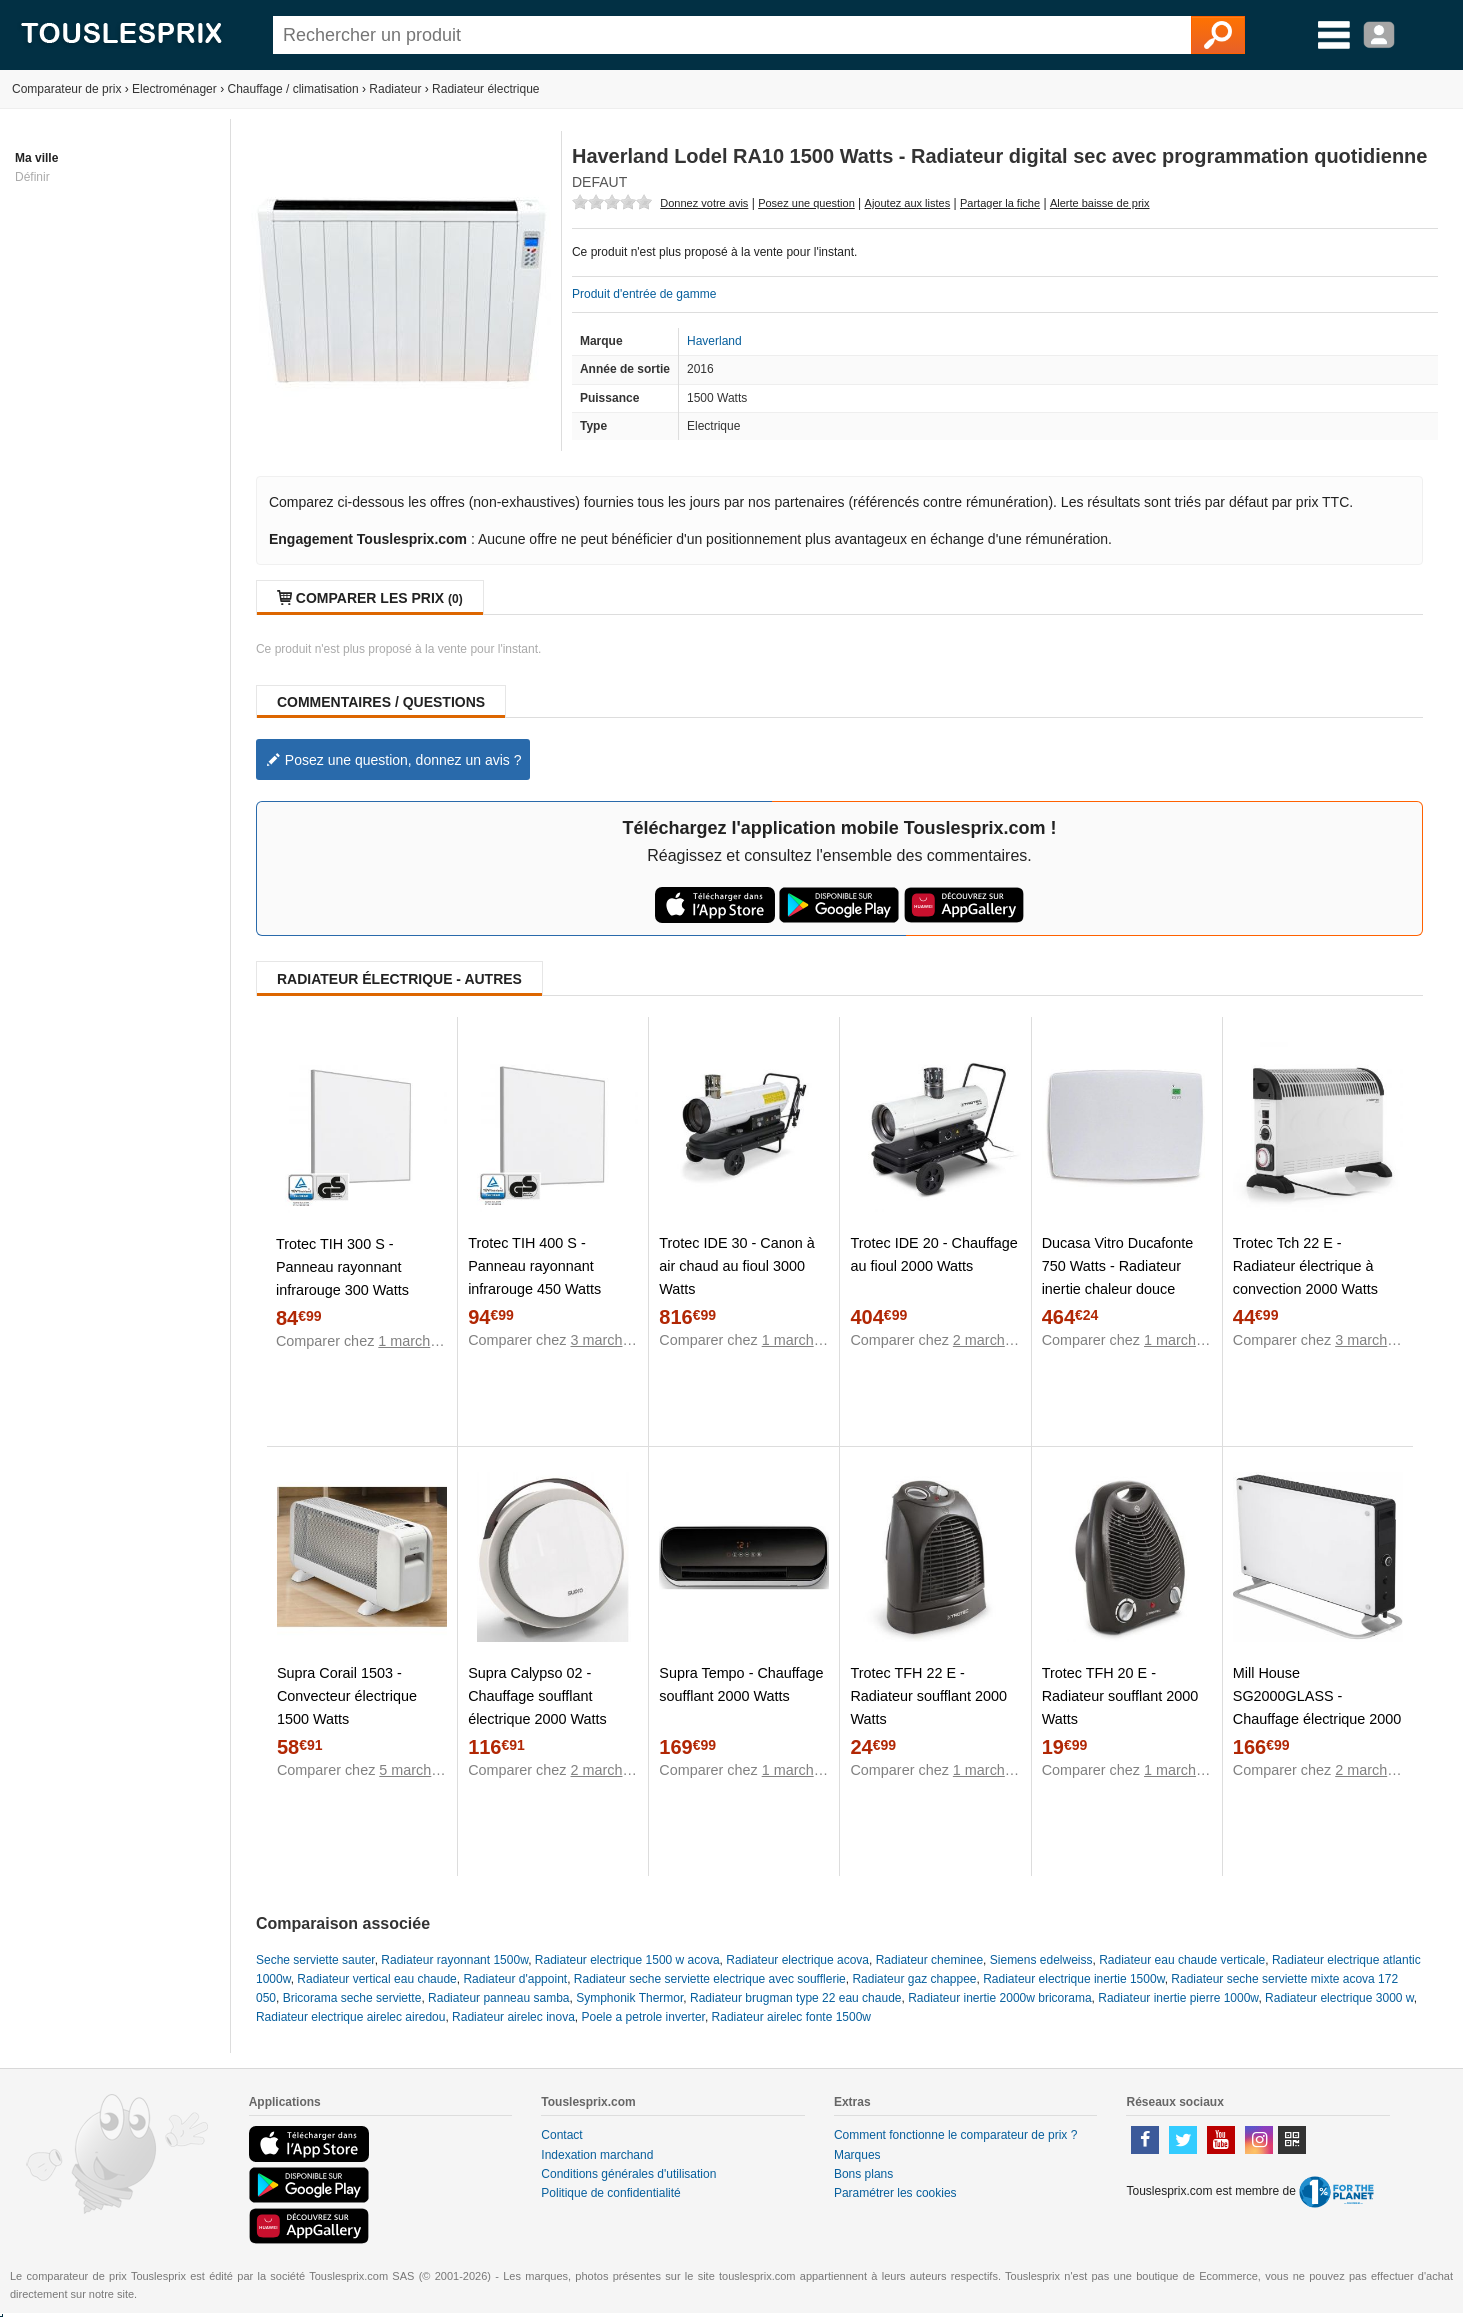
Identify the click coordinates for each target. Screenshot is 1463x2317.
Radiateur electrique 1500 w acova (627, 1960)
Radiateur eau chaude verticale (1182, 1960)
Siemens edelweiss (1041, 1960)
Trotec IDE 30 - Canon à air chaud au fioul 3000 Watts (736, 1266)
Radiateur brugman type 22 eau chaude (795, 1998)
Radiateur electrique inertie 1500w (1073, 1979)
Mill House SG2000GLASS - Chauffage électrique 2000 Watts (1317, 1707)
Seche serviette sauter (315, 1960)
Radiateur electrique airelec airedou (350, 2017)
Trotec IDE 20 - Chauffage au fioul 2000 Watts (933, 1254)
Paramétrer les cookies (895, 2193)
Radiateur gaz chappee (914, 1979)
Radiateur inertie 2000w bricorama (999, 1998)
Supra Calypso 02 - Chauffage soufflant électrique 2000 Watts (537, 1696)
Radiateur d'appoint (515, 1979)
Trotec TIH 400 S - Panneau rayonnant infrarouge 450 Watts (534, 1266)
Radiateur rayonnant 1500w (454, 1960)
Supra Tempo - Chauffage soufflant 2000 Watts (741, 1684)
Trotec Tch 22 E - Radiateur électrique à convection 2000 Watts (1305, 1266)
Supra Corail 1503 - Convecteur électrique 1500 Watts (347, 1696)
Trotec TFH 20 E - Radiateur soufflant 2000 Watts (1120, 1696)
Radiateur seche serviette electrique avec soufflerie (710, 1979)
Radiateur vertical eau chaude (376, 1979)
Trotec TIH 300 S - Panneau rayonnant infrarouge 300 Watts (342, 1267)
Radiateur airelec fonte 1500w (791, 2017)
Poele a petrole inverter (643, 2017)
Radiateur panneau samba (498, 1998)
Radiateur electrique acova (797, 1960)
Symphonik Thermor (629, 1998)
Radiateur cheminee (929, 1960)
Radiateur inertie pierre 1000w (1178, 1998)
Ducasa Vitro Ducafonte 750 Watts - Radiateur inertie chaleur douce (1118, 1266)
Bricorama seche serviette (352, 1998)
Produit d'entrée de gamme (644, 294)
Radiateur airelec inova (513, 2017)
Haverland (714, 341)
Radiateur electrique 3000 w (1339, 1998)
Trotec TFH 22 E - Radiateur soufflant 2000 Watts (928, 1696)
